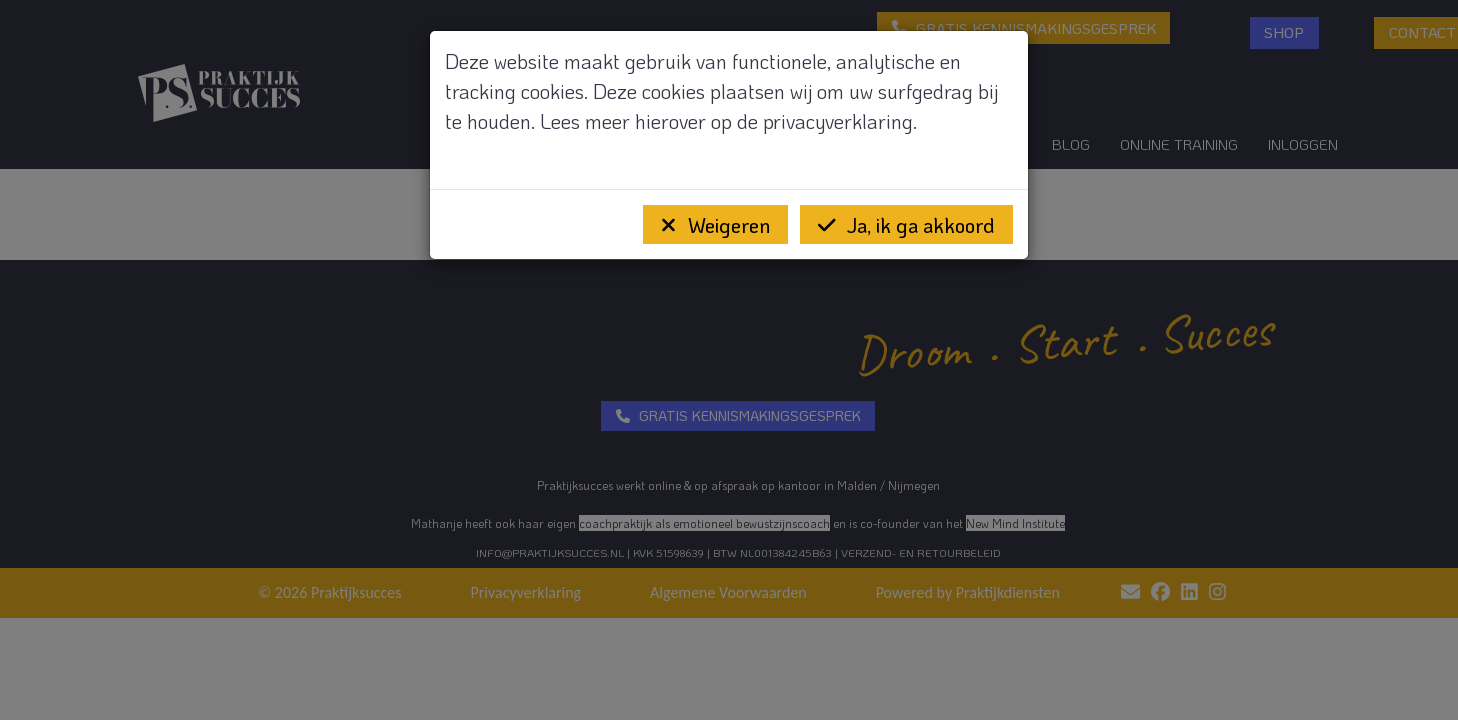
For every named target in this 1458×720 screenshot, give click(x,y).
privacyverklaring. (840, 121)
